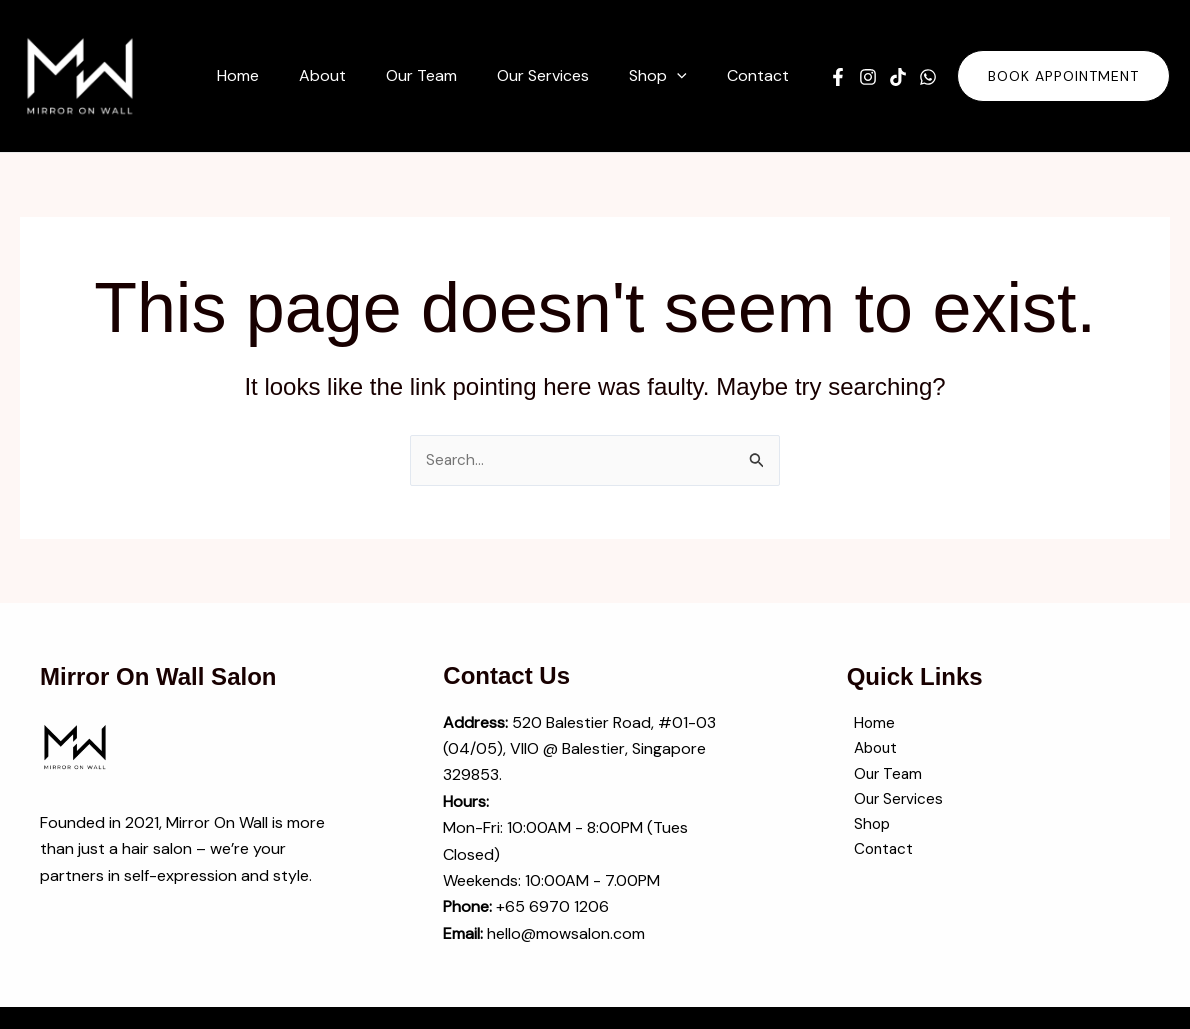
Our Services (893, 803)
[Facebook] (838, 77)
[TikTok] (898, 77)
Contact (878, 856)
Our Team (882, 777)
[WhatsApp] (928, 77)
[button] (689, 76)
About (870, 751)
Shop (866, 830)
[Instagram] (868, 77)
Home (868, 724)
